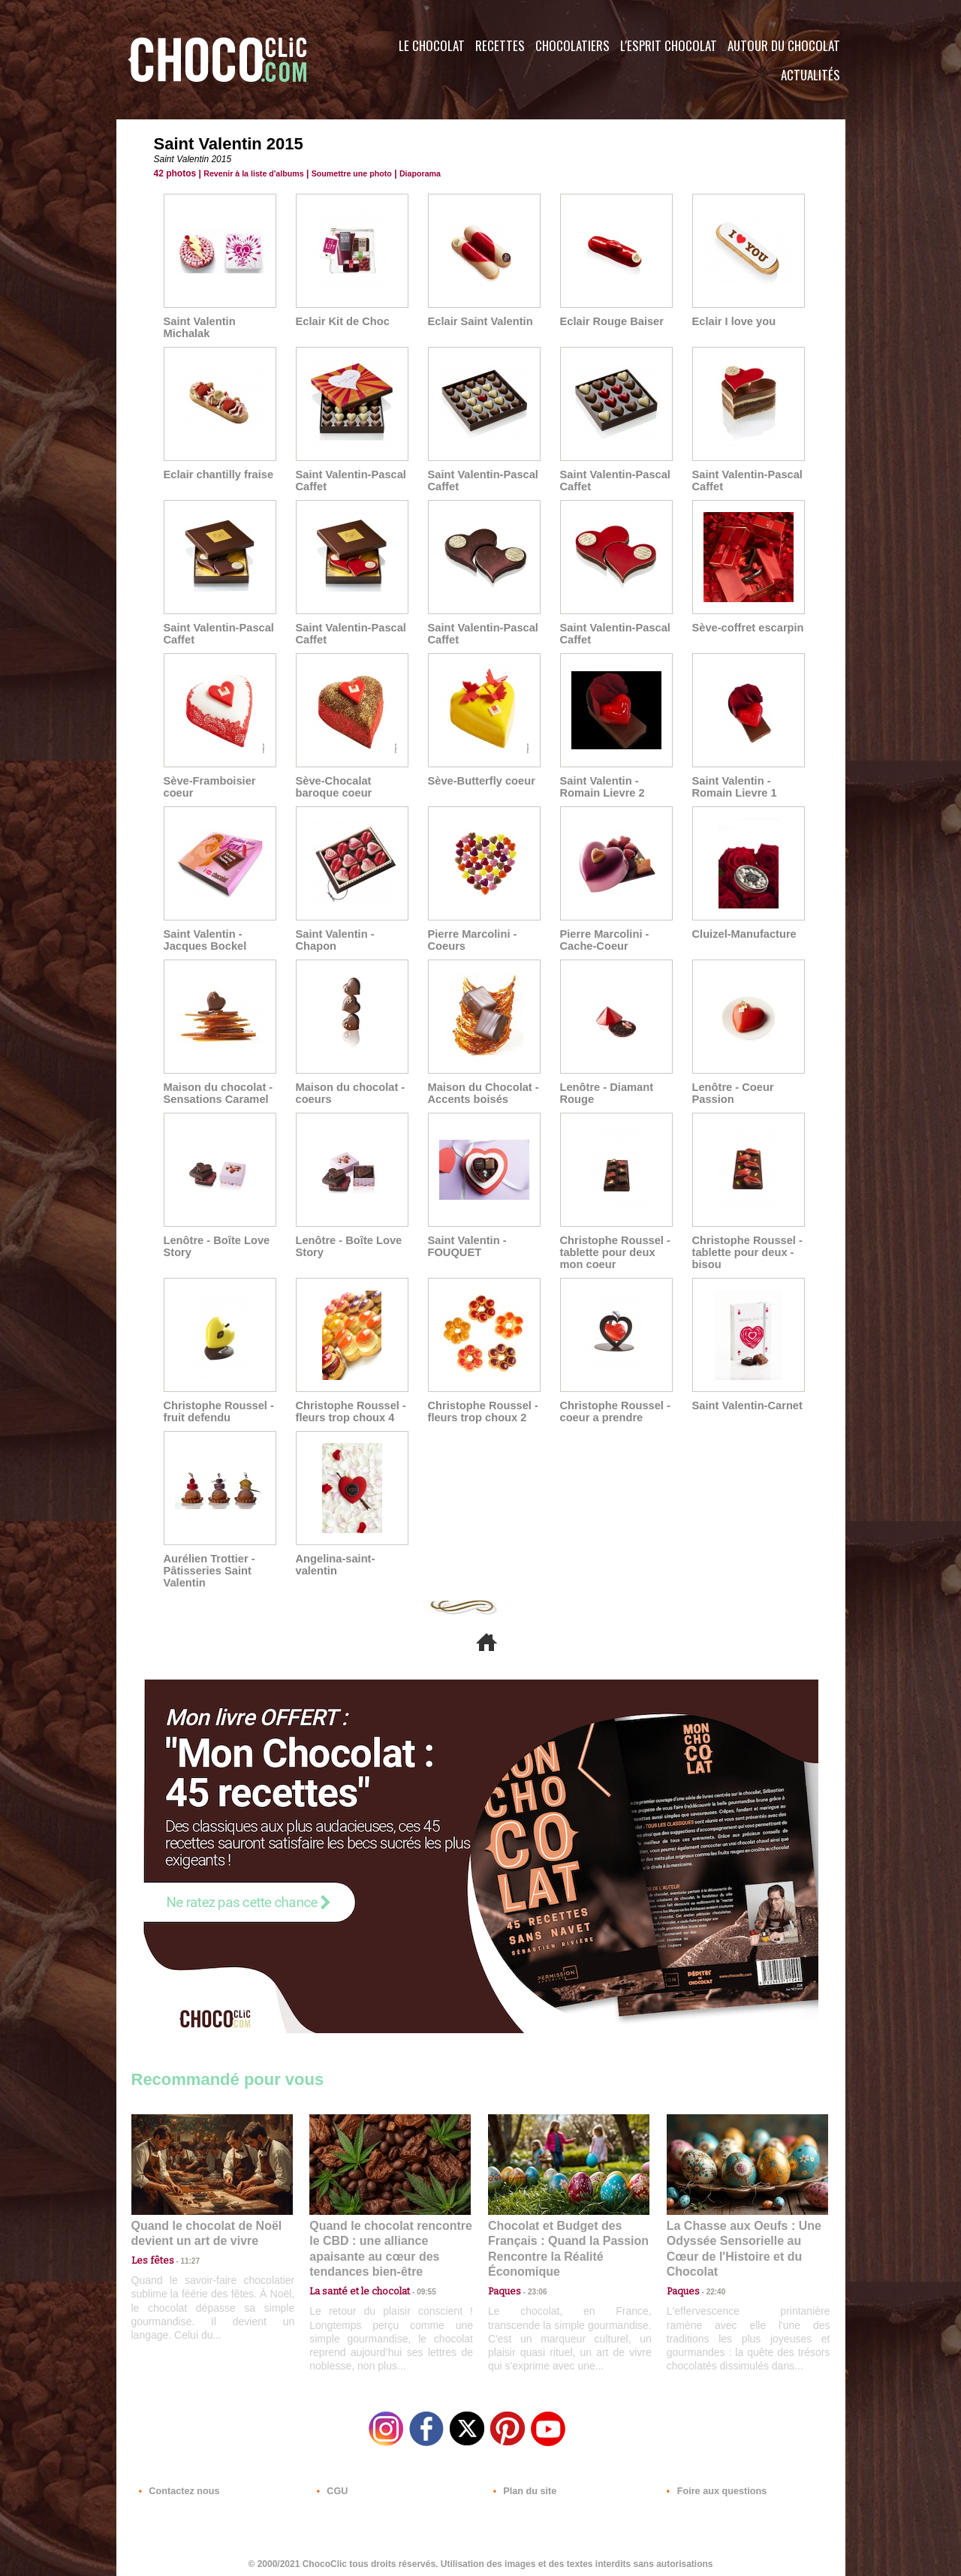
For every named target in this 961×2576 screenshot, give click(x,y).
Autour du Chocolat (784, 45)
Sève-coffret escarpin (745, 628)
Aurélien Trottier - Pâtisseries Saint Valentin (208, 1571)
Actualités (810, 74)
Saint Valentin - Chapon (333, 940)
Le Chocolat (432, 45)
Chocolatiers (572, 45)
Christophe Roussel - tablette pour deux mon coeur (613, 1252)
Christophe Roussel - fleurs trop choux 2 (481, 1411)
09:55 (414, 2273)
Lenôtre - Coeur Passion (731, 1093)
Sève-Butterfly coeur (479, 781)
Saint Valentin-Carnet (745, 1405)
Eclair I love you (732, 321)
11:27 (181, 2259)
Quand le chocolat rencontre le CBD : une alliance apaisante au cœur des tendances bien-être (388, 2240)
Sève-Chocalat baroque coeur (332, 787)
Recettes (500, 45)
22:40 (710, 2273)
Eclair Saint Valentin (478, 321)
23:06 (531, 2288)
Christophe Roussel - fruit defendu (217, 1411)
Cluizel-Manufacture (742, 934)
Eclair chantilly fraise (216, 475)
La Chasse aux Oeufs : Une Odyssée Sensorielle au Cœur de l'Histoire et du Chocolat (741, 2240)
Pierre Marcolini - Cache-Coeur (603, 940)
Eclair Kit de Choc (341, 321)
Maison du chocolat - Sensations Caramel (216, 1093)
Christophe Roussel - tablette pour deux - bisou (745, 1252)
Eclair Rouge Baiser (609, 321)
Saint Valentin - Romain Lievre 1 (732, 787)
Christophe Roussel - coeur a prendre (613, 1411)
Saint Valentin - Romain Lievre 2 (600, 787)
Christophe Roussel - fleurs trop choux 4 (349, 1411)
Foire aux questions (711, 2485)
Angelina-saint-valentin (334, 1565)
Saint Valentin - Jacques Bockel (203, 940)
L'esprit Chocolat (668, 45)
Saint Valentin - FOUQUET (465, 1246)
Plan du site (523, 2485)
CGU (331, 2485)
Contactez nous (176, 2485)
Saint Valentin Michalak (198, 327)
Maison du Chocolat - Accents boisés (481, 1093)
